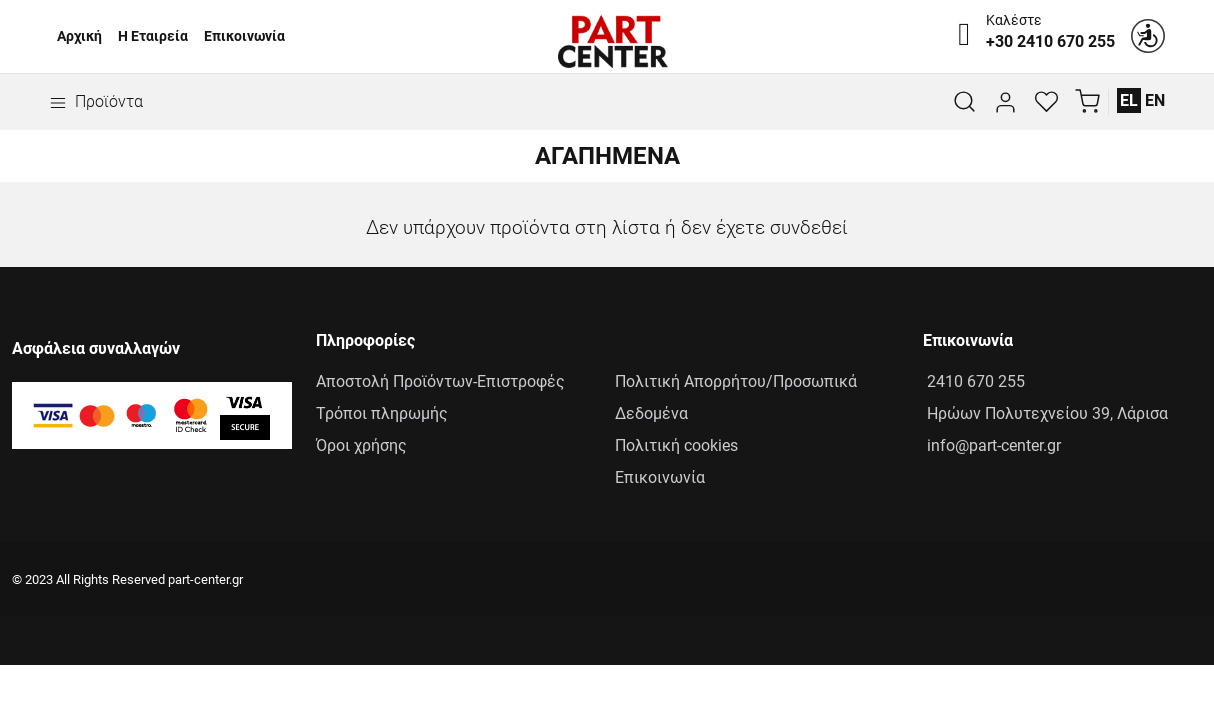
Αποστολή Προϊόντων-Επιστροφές (440, 381)
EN (1155, 100)
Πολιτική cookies (676, 445)
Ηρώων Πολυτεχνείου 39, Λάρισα (1045, 413)
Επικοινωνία (244, 36)
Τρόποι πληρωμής (382, 413)
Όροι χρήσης (361, 445)
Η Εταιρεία (153, 36)
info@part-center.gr (992, 445)
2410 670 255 (974, 381)
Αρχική (79, 36)
